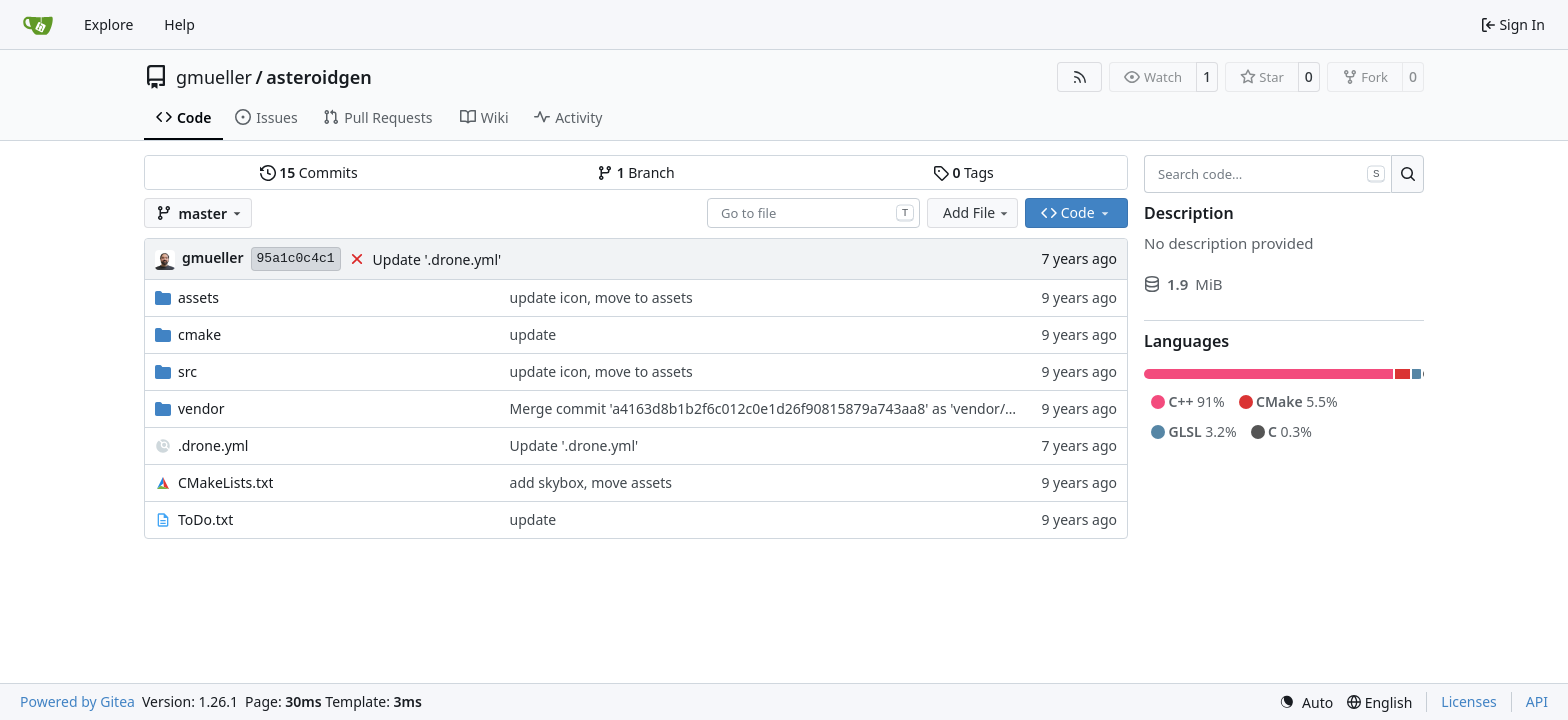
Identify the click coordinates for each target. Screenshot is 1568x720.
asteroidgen (318, 77)
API (1537, 701)
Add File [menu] (977, 212)
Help (179, 24)
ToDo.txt (205, 519)
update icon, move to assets (601, 297)
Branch (636, 172)
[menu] (1306, 702)
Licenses (1469, 701)
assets (198, 297)
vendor (201, 408)
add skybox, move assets (591, 482)
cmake (199, 334)
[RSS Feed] (1080, 77)
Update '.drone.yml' (437, 259)
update (533, 334)
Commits (309, 172)
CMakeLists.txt (225, 482)
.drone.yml (213, 445)
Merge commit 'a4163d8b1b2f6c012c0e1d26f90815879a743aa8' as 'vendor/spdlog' (781, 408)
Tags (963, 172)
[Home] (38, 25)
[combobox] (813, 213)
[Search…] (1407, 174)
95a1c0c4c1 (296, 258)
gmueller (214, 77)
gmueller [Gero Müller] (213, 257)
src (187, 371)
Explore (108, 24)
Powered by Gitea (77, 701)
